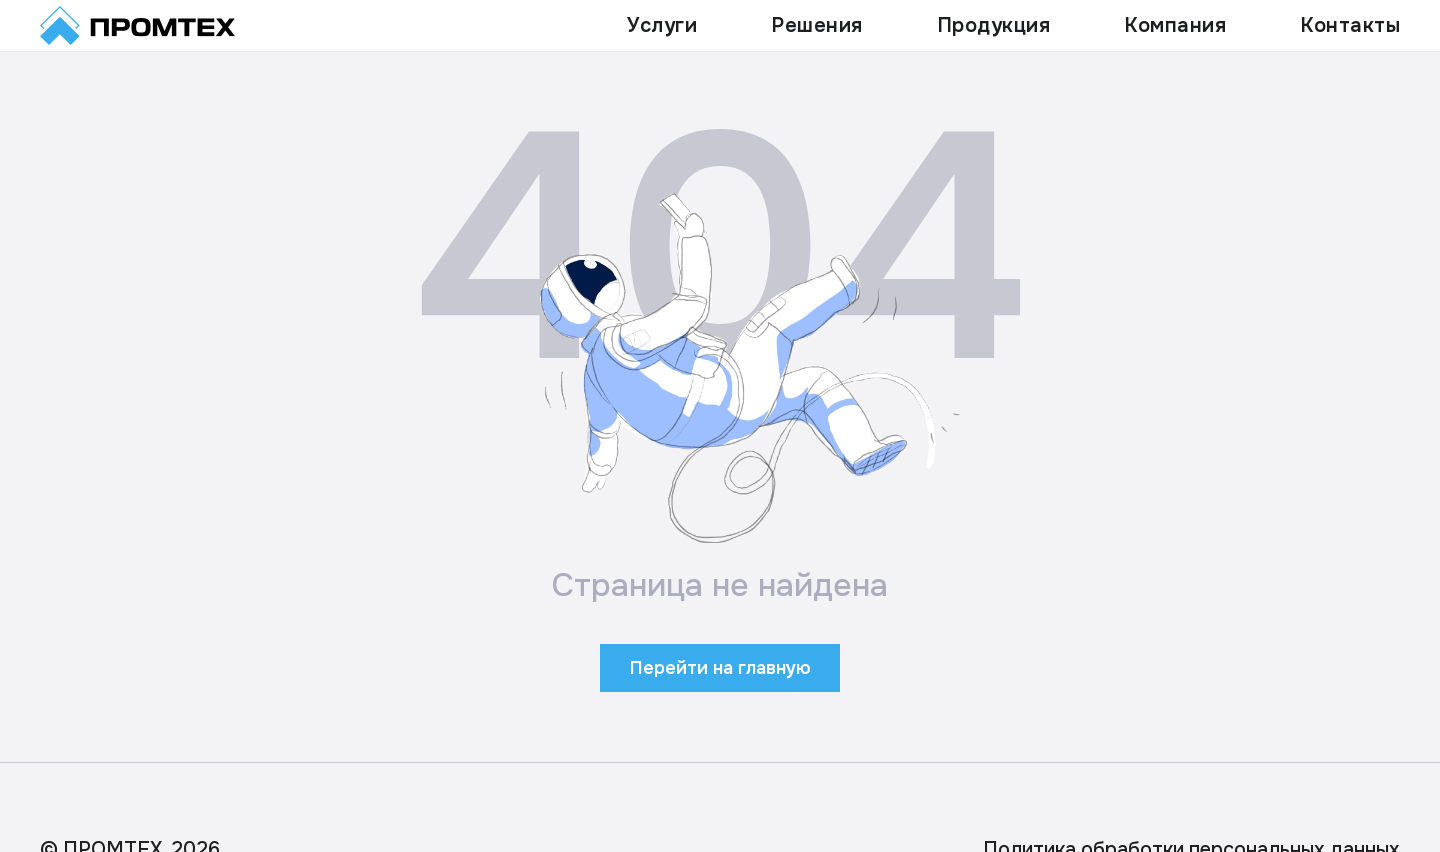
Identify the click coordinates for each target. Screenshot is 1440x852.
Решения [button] (817, 25)
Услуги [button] (662, 25)
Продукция (994, 25)
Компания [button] (1175, 25)
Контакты (1350, 25)
